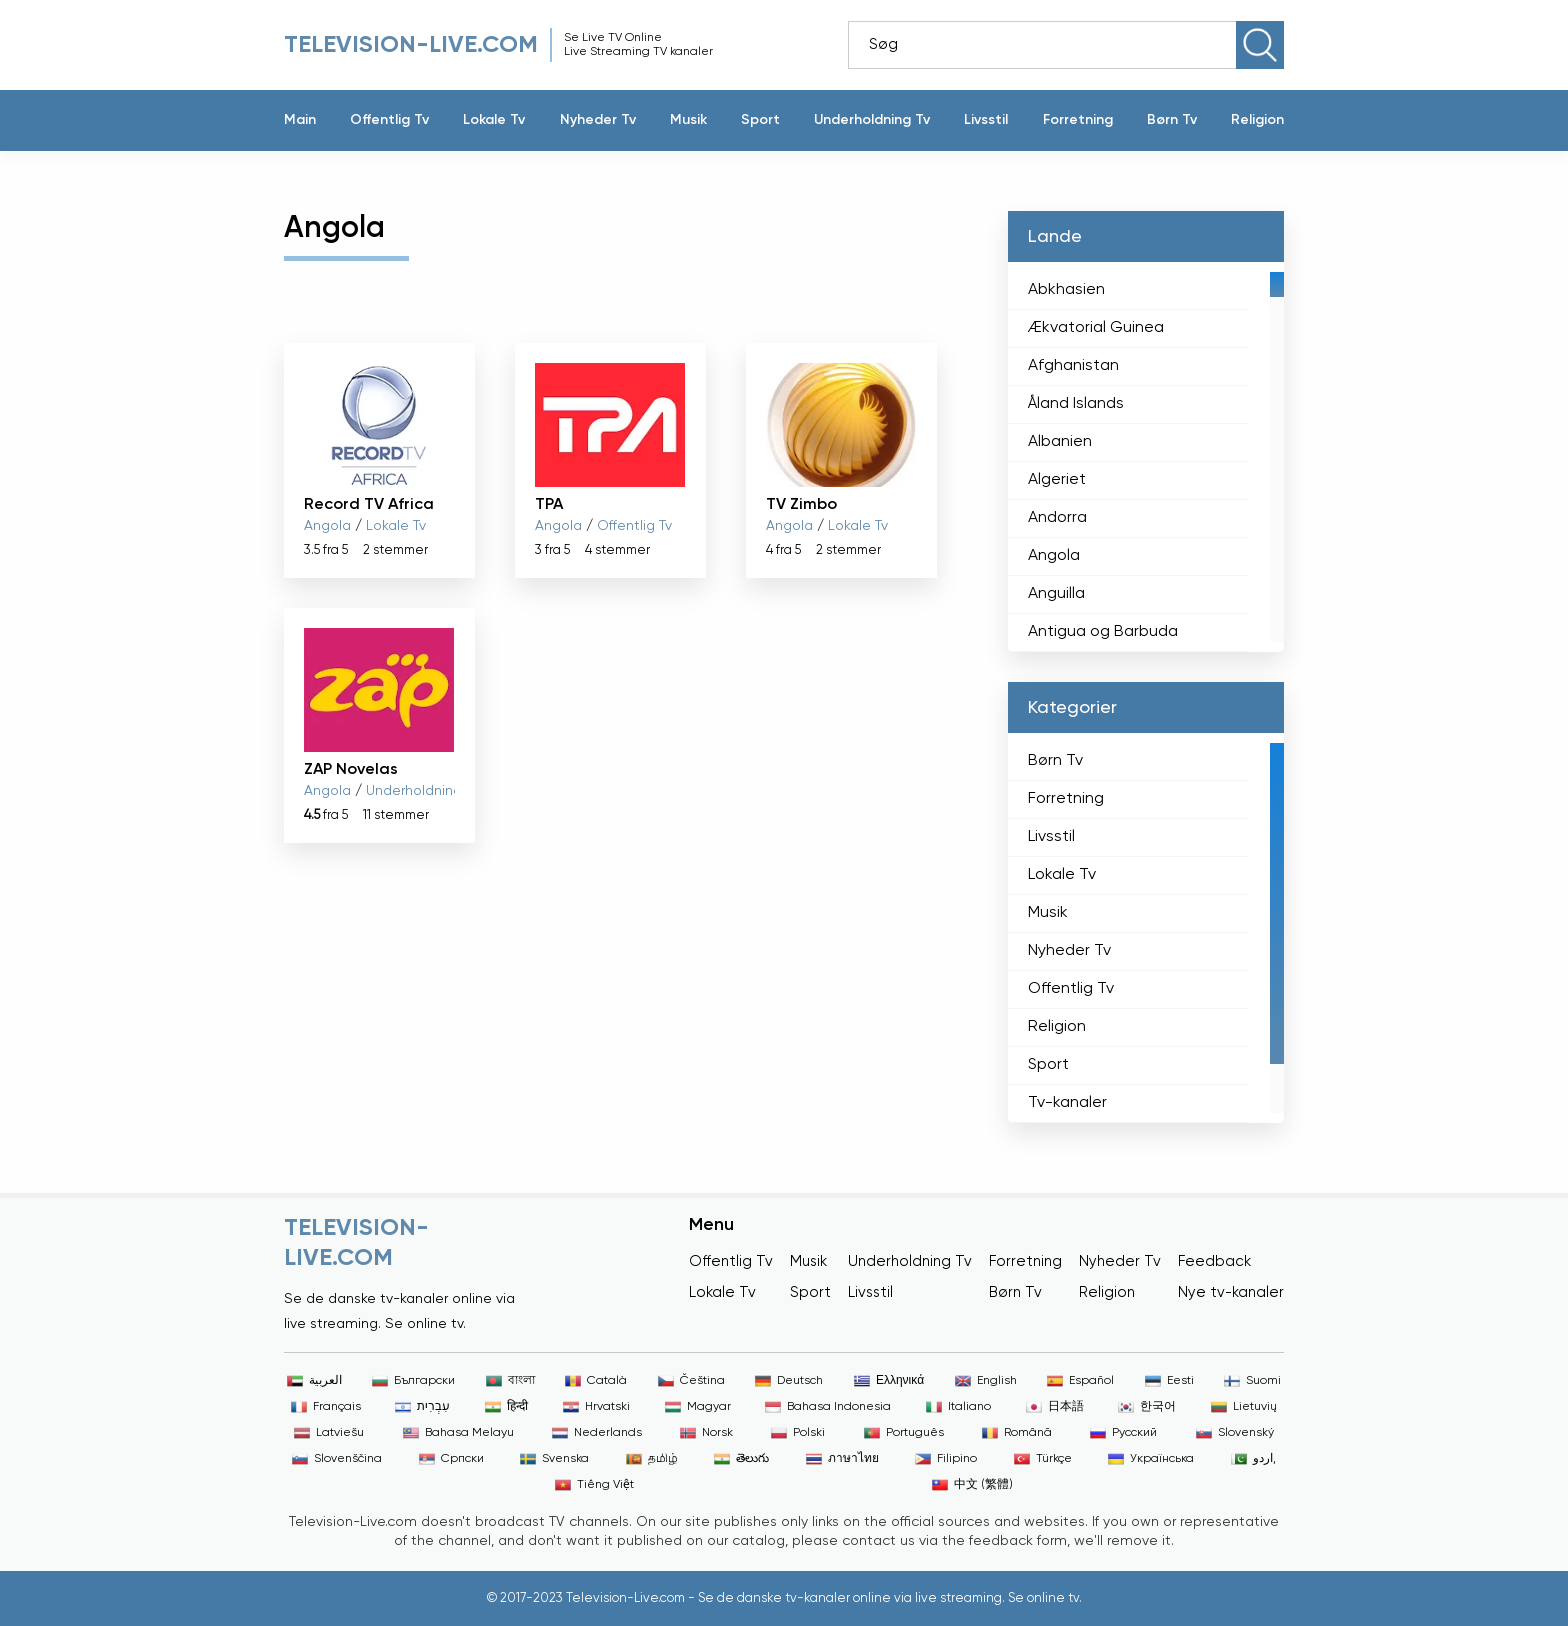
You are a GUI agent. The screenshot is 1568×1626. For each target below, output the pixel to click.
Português (904, 1433)
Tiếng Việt (594, 1485)
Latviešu (329, 1433)
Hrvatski (596, 1407)
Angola (327, 526)
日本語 (1055, 1407)
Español (1080, 1381)
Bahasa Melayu (458, 1433)
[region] (1146, 457)
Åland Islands (1076, 404)
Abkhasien (1066, 290)
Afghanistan (1073, 366)
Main (300, 120)
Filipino (946, 1459)
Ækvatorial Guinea (1096, 328)
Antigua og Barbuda (1103, 632)
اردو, (1253, 1459)
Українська (1151, 1459)
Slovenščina (337, 1459)
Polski (798, 1433)
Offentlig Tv (389, 120)
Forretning (1078, 120)
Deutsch (789, 1381)
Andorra (1057, 518)
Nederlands (597, 1433)
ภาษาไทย (842, 1459)
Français (326, 1407)
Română (1017, 1433)
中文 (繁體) (972, 1485)
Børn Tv (1172, 120)
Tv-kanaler (1067, 1103)
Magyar (698, 1407)
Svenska (554, 1459)
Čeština (691, 1381)
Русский (1123, 1433)
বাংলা (510, 1381)
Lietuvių (1244, 1407)
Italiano (958, 1407)
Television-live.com (411, 45)
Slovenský (1235, 1433)
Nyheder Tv (598, 120)
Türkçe (1043, 1459)
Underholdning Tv (872, 120)
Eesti (1169, 1381)
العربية (314, 1381)
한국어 (1147, 1407)
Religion (1257, 120)
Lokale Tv (494, 120)
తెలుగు (741, 1459)
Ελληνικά (889, 1381)
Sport (760, 120)
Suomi (1252, 1381)
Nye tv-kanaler (1231, 1292)
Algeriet (1057, 480)
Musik (688, 120)
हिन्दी (506, 1407)
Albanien (1060, 442)
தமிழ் (652, 1459)
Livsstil (986, 120)
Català (596, 1381)
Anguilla (1056, 594)
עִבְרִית (422, 1407)
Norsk (706, 1433)
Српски (451, 1459)
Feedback (1214, 1261)
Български (413, 1381)
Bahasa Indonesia (828, 1407)
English (986, 1381)
